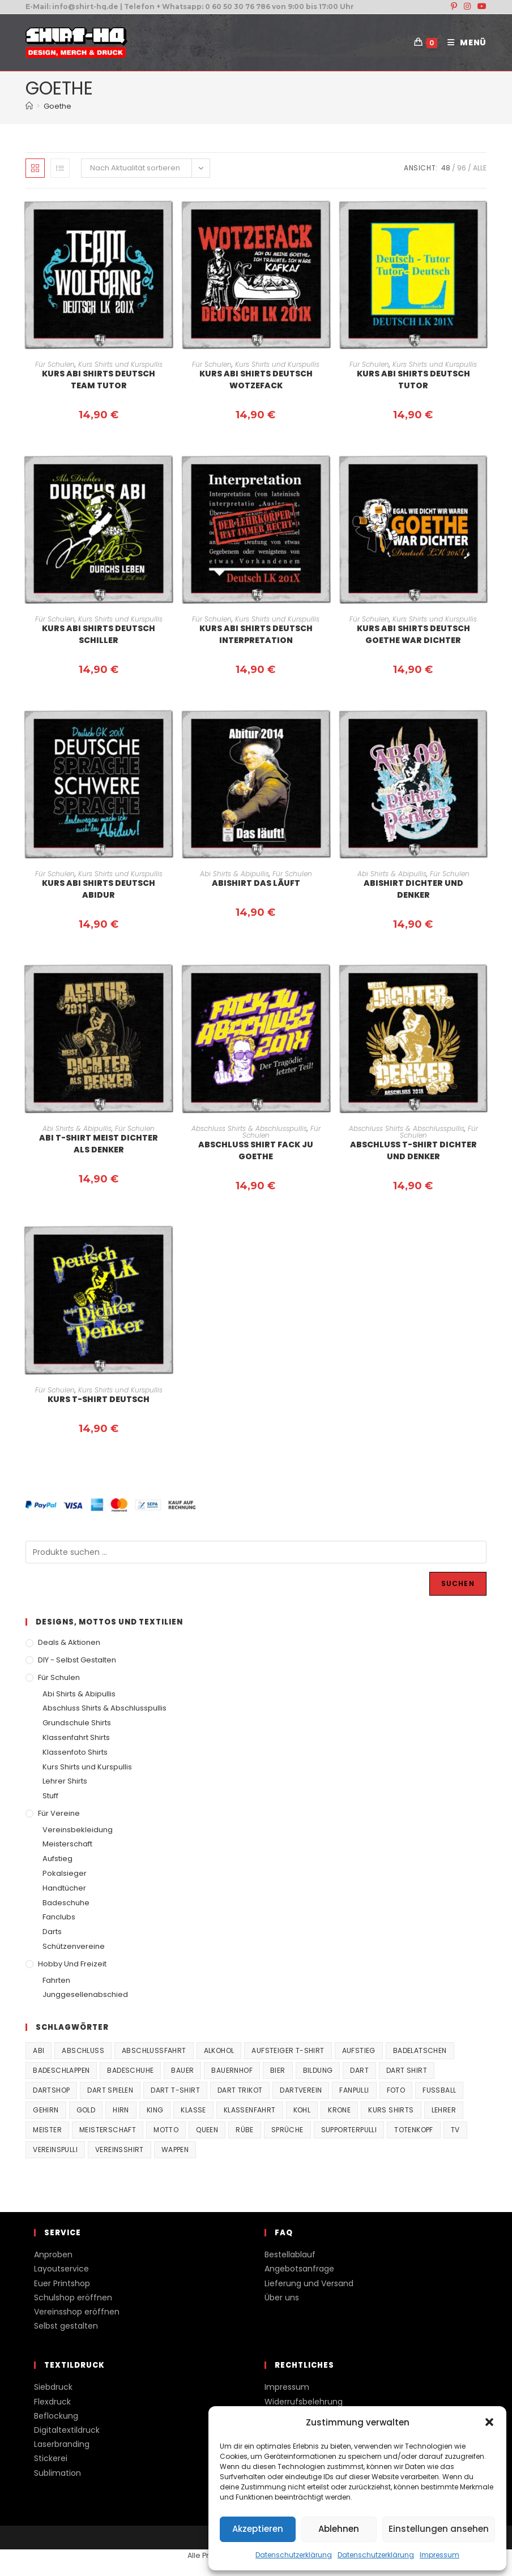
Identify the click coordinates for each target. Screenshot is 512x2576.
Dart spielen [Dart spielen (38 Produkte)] (110, 2090)
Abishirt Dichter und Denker (413, 889)
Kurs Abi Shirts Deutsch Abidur (98, 889)
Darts (52, 1931)
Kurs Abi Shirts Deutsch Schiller (98, 634)
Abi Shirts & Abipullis (234, 873)
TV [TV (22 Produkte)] (455, 2129)
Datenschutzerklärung (293, 2555)
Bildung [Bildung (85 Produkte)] (318, 2070)
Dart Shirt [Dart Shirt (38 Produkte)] (406, 2070)
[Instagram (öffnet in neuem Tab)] (467, 6)
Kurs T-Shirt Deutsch (99, 1399)
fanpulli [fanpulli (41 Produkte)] (354, 2090)
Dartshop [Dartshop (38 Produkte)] (51, 2090)
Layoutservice (61, 2268)
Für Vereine (59, 1813)
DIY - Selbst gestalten (77, 1660)
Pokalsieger (64, 1873)
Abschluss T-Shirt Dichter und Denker (413, 1150)
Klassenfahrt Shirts (76, 1737)
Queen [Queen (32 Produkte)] (207, 2129)
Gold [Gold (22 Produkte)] (86, 2110)
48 (445, 168)
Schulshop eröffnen (73, 2297)
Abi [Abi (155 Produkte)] (38, 2050)
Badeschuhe (65, 1902)
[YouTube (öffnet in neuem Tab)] (480, 6)
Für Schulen (55, 364)
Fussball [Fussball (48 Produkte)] (439, 2090)
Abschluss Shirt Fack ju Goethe (255, 1150)
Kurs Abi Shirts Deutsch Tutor (413, 379)
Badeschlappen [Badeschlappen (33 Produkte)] (61, 2070)
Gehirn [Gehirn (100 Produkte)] (45, 2110)
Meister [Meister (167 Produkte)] (47, 2129)
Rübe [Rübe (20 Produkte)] (245, 2129)
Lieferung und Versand (308, 2283)
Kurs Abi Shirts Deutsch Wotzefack (256, 379)
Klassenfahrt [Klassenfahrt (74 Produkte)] (250, 2110)
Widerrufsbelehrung (303, 2401)
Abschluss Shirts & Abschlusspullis (249, 1128)
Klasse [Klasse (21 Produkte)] (193, 2110)
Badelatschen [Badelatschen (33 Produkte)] (420, 2050)
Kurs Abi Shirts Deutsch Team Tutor (98, 379)
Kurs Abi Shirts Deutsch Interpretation (256, 634)
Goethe (57, 106)
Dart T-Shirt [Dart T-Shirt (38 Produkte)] (175, 2090)
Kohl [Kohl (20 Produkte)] (302, 2110)
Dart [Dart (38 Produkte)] (359, 2070)
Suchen (458, 1583)
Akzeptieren (257, 2529)
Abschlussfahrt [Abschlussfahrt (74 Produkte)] (154, 2050)
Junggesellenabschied (85, 1994)
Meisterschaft (67, 1843)
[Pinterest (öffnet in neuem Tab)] (453, 6)
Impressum (439, 2555)
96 (461, 168)
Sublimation (57, 2473)
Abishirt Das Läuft (256, 883)
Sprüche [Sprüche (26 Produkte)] (287, 2129)
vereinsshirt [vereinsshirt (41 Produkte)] (119, 2149)
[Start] (29, 106)
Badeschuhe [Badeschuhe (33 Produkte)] (130, 2070)
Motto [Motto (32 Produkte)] (165, 2129)
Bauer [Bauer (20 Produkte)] (182, 2070)
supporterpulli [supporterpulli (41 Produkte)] (349, 2129)
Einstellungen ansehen (439, 2529)
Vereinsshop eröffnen (77, 2311)
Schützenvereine (73, 1946)
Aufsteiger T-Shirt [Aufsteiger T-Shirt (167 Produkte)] (287, 2050)
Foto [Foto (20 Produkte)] (396, 2090)
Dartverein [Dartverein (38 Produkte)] (301, 2090)
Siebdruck (53, 2387)
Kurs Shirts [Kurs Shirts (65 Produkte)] (390, 2110)
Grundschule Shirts (76, 1722)
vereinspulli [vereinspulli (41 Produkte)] (55, 2149)
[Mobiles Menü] (463, 42)
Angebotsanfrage (299, 2268)
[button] (489, 2422)
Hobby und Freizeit (72, 1963)
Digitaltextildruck (67, 2430)
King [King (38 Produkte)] (155, 2110)
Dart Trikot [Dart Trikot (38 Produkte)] (239, 2090)
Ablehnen (338, 2529)
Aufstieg (57, 1858)
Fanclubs (58, 1916)
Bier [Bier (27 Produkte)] (277, 2070)
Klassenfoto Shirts (75, 1752)
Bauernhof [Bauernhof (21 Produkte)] (232, 2070)
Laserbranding (61, 2444)
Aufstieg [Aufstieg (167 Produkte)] (359, 2050)
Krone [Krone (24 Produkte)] (339, 2110)
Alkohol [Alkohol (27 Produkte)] (219, 2050)
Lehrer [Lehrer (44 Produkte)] (444, 2110)
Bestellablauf (289, 2254)
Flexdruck (52, 2401)
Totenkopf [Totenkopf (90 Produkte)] (413, 2129)
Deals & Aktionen (69, 1642)
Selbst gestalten (66, 2325)
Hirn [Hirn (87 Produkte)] (121, 2110)
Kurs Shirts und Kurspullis (120, 364)
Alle (480, 168)
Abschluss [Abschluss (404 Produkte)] (83, 2050)
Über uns (281, 2297)
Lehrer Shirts (64, 1781)
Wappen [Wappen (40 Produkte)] (175, 2149)
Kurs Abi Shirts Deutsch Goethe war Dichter (413, 634)
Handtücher (64, 1888)
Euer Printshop (62, 2283)
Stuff (50, 1795)
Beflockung (56, 2415)
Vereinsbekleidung (77, 1829)
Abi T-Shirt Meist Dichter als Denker (98, 1143)
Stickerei (50, 2458)
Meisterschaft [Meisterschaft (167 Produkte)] (107, 2129)
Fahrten (56, 1980)
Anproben (53, 2254)
